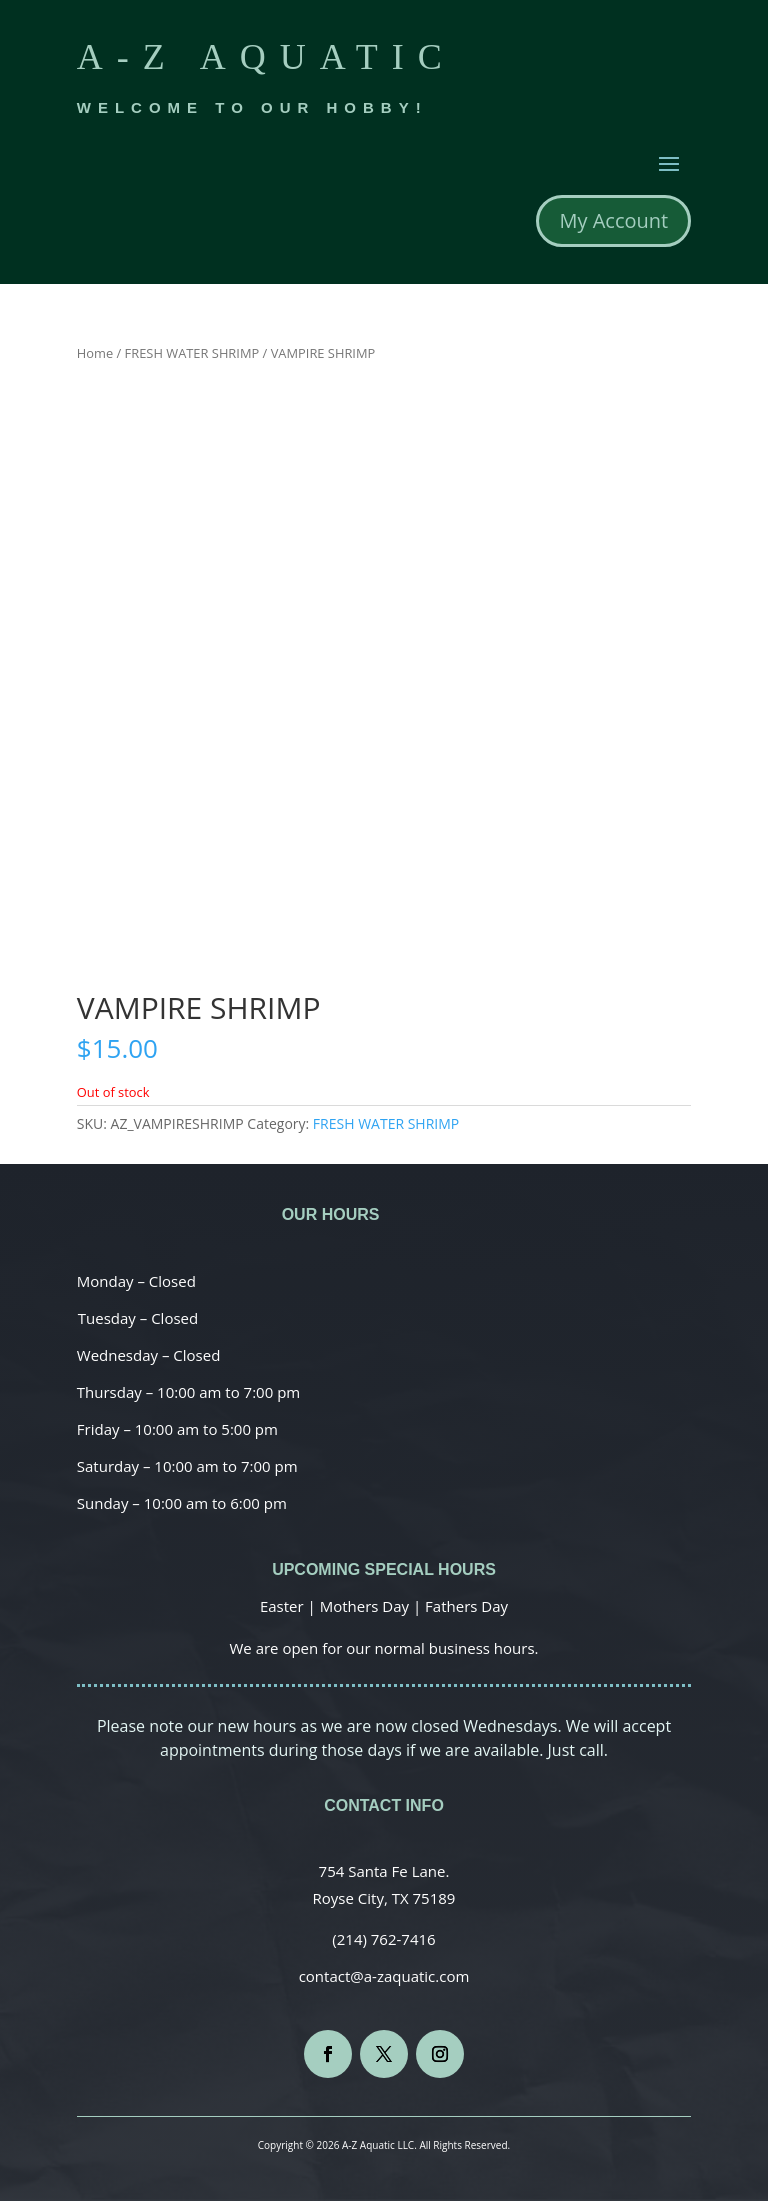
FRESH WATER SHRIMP (192, 353)
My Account (613, 220)
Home (95, 353)
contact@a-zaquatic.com (384, 1976)
